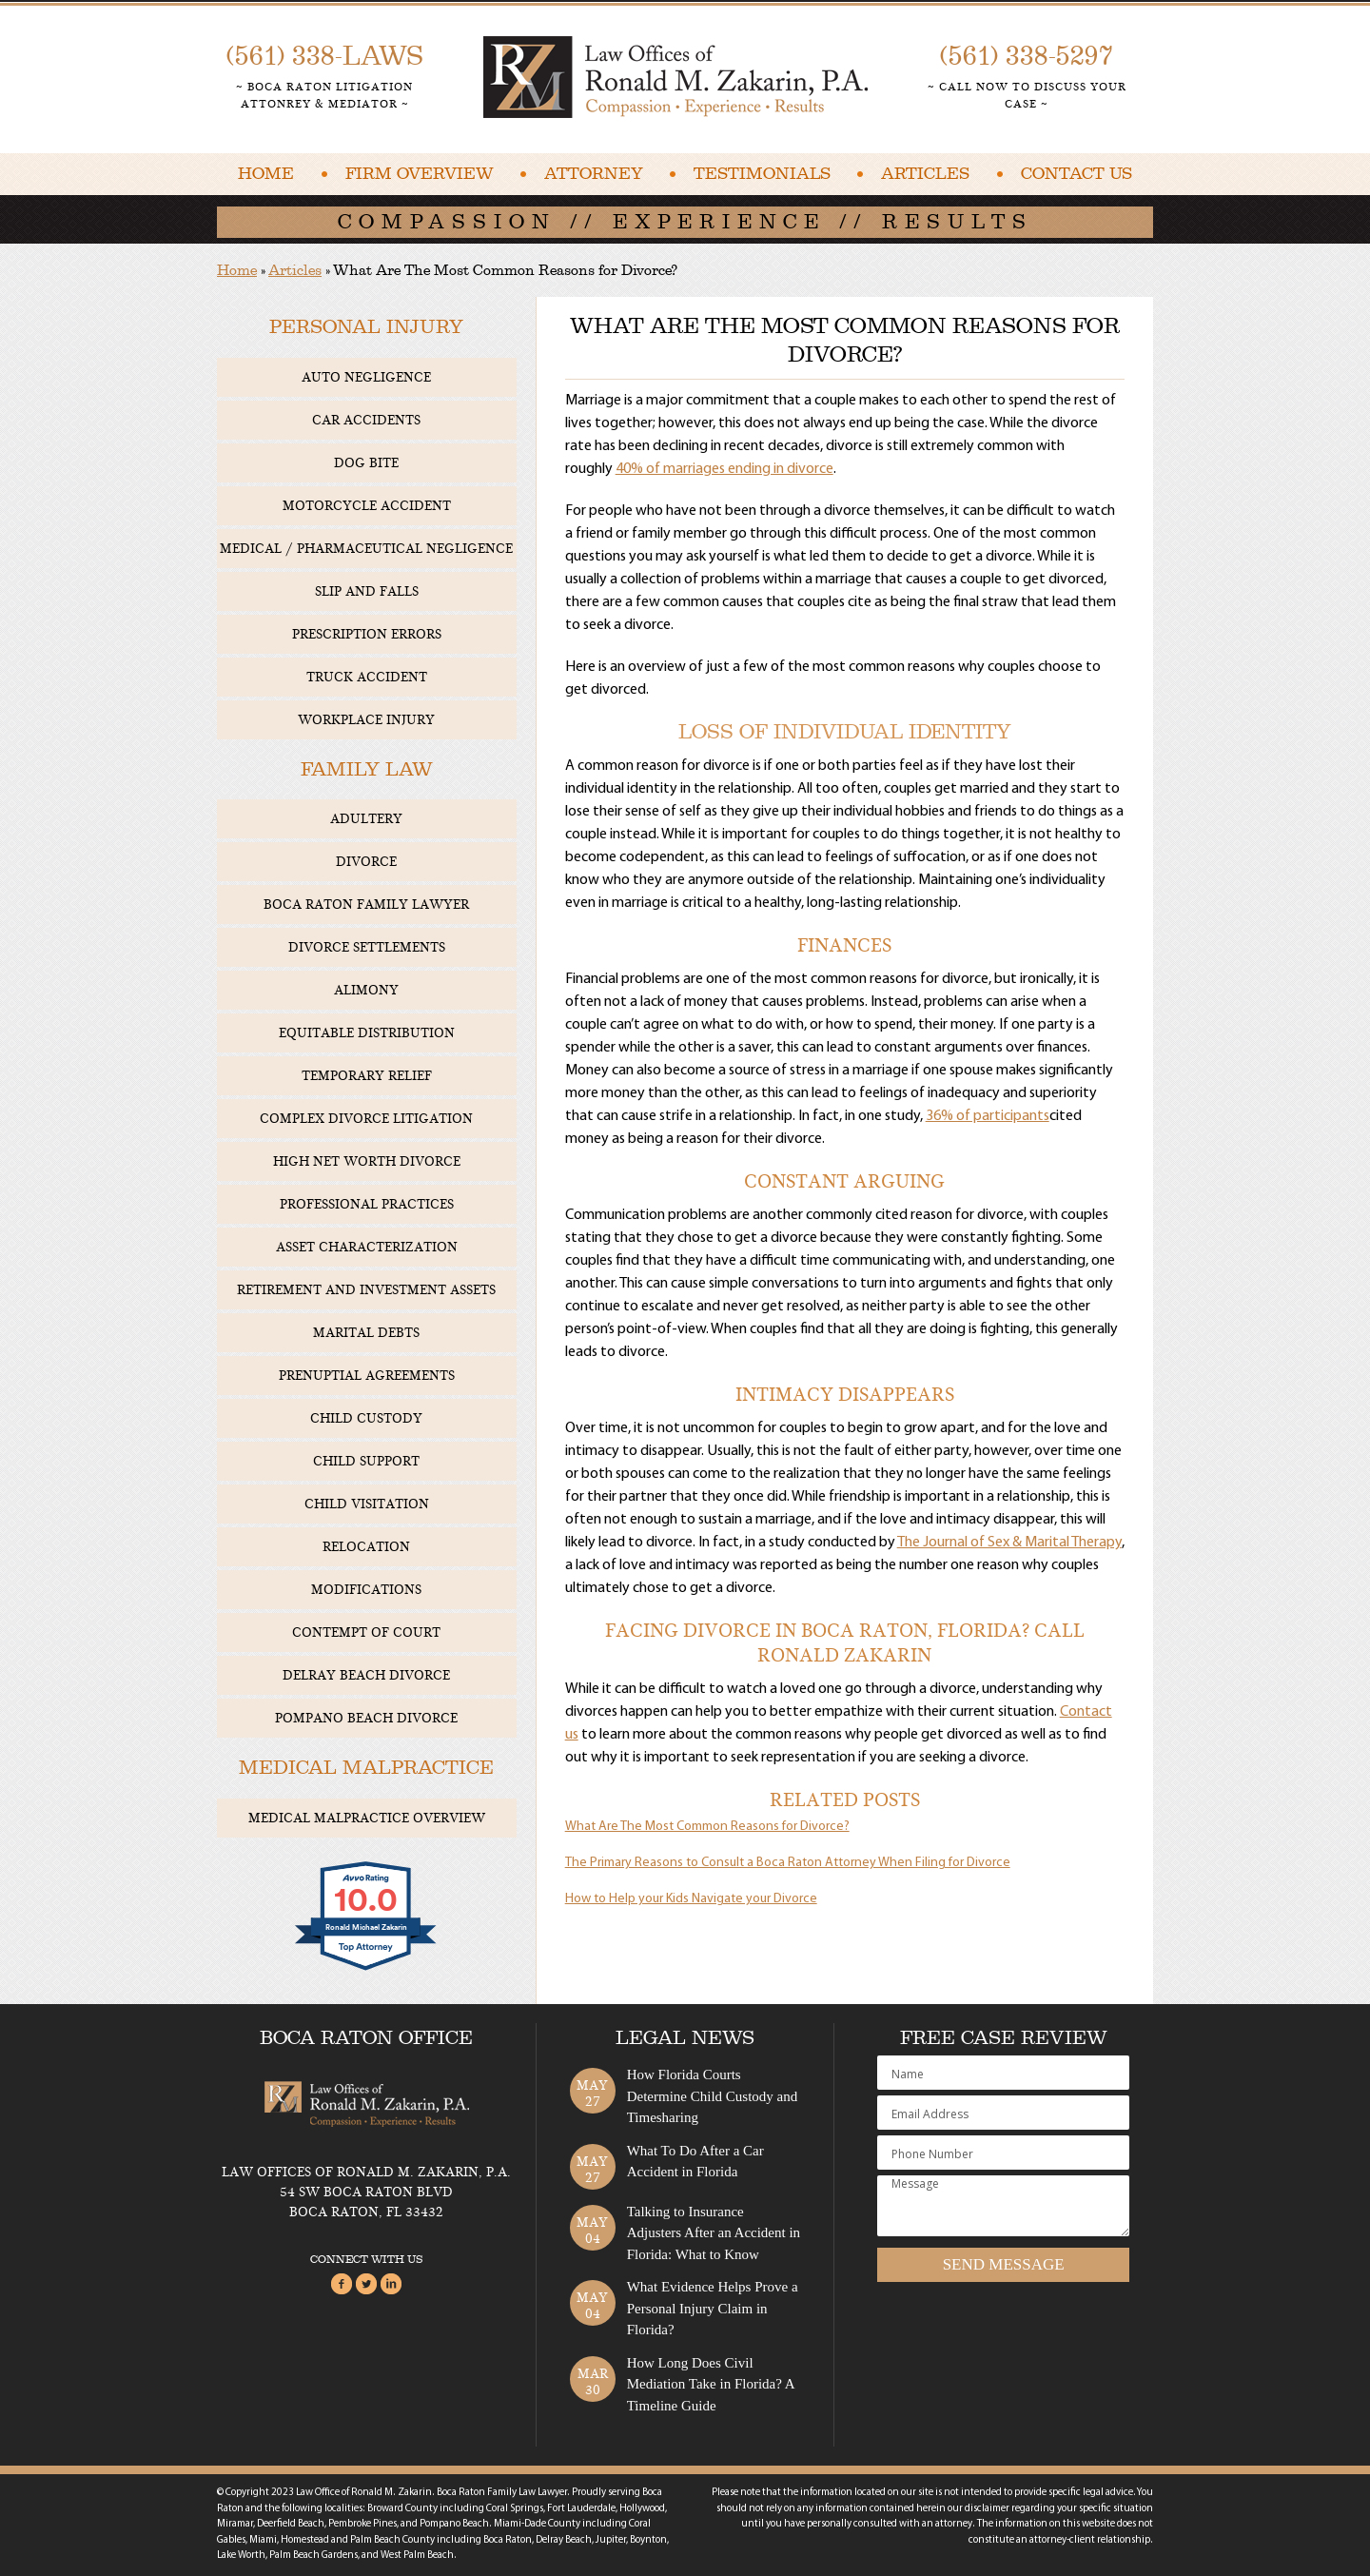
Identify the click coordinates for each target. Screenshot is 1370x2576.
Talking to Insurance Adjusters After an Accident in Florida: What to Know (713, 2233)
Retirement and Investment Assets (366, 1290)
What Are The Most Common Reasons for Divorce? (707, 1826)
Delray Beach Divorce (366, 1675)
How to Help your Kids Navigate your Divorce (691, 1899)
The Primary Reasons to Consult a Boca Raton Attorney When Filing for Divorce (787, 1863)
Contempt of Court (366, 1632)
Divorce (366, 862)
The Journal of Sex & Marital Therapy (1009, 1542)
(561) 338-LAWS (324, 56)
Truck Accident (366, 677)
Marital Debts (366, 1333)
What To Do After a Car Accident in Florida (695, 2161)
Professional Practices (367, 1204)
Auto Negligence (366, 377)
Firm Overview (419, 174)
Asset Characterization (367, 1247)
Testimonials (762, 174)
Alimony (366, 990)
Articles (925, 174)
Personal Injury (366, 327)
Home (266, 174)
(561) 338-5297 (1026, 56)
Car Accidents (366, 420)
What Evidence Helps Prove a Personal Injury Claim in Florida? (712, 2308)
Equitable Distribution (367, 1033)
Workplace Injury (366, 720)
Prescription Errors (366, 634)
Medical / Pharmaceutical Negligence (366, 549)
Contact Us (1076, 174)
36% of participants (987, 1116)
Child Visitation (366, 1504)
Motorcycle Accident (367, 506)
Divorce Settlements (366, 947)
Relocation (366, 1547)
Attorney (593, 174)
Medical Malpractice (366, 1768)
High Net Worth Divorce (366, 1161)
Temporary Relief (367, 1076)
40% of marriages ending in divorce (724, 469)
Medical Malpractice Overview (366, 1818)
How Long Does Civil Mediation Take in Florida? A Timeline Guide (710, 2384)
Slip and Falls (367, 591)
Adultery (366, 819)
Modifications (366, 1590)
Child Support (366, 1461)
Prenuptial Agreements (367, 1375)
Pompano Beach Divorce (366, 1718)
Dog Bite (366, 463)
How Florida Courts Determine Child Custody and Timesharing (712, 2096)
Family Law (367, 769)
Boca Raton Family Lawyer (366, 904)
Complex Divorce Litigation (366, 1119)
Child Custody (366, 1418)
